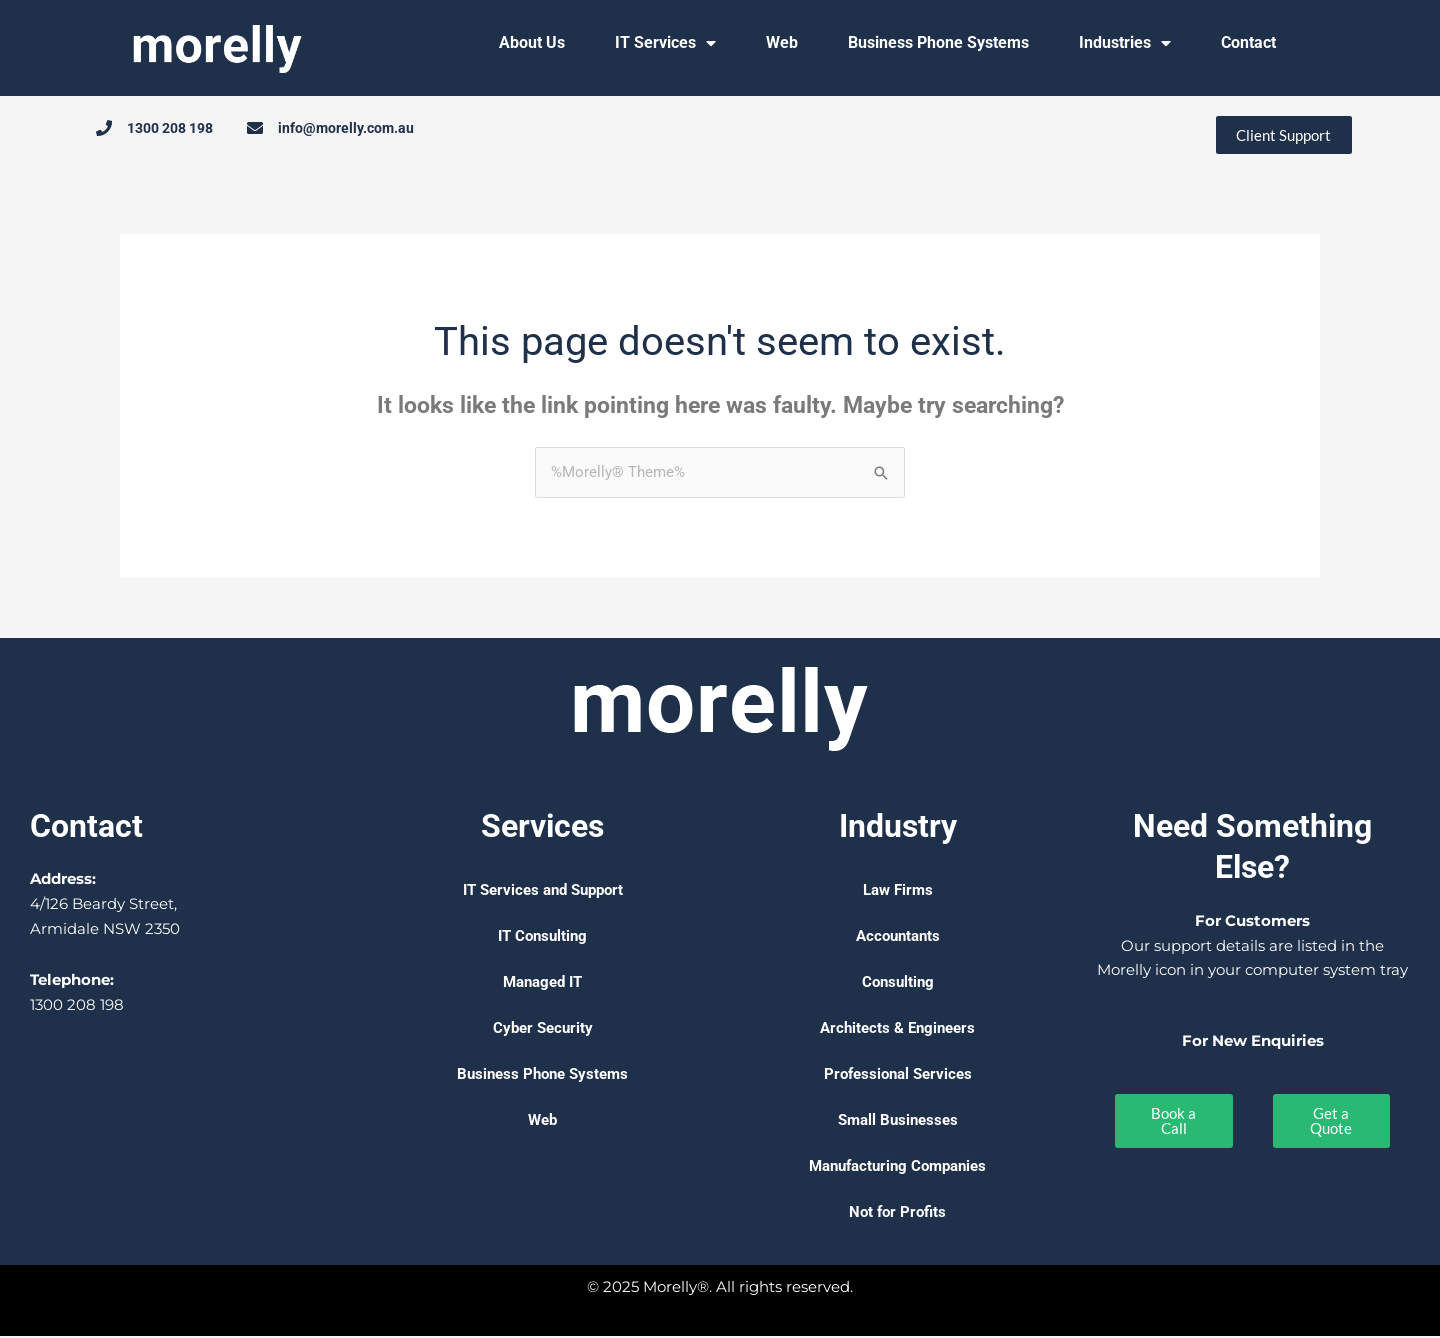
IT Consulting (542, 938)
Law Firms (898, 892)
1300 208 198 (77, 1005)
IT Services (665, 43)
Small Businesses (898, 1122)
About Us (532, 42)
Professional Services (898, 1076)
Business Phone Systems (938, 42)
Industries (1125, 43)
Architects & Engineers (897, 1030)
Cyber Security (543, 1030)
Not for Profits (897, 1214)
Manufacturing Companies (897, 1168)
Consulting (898, 984)
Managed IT (542, 984)
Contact (1248, 42)
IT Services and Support (543, 892)
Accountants (898, 938)
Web (782, 42)
